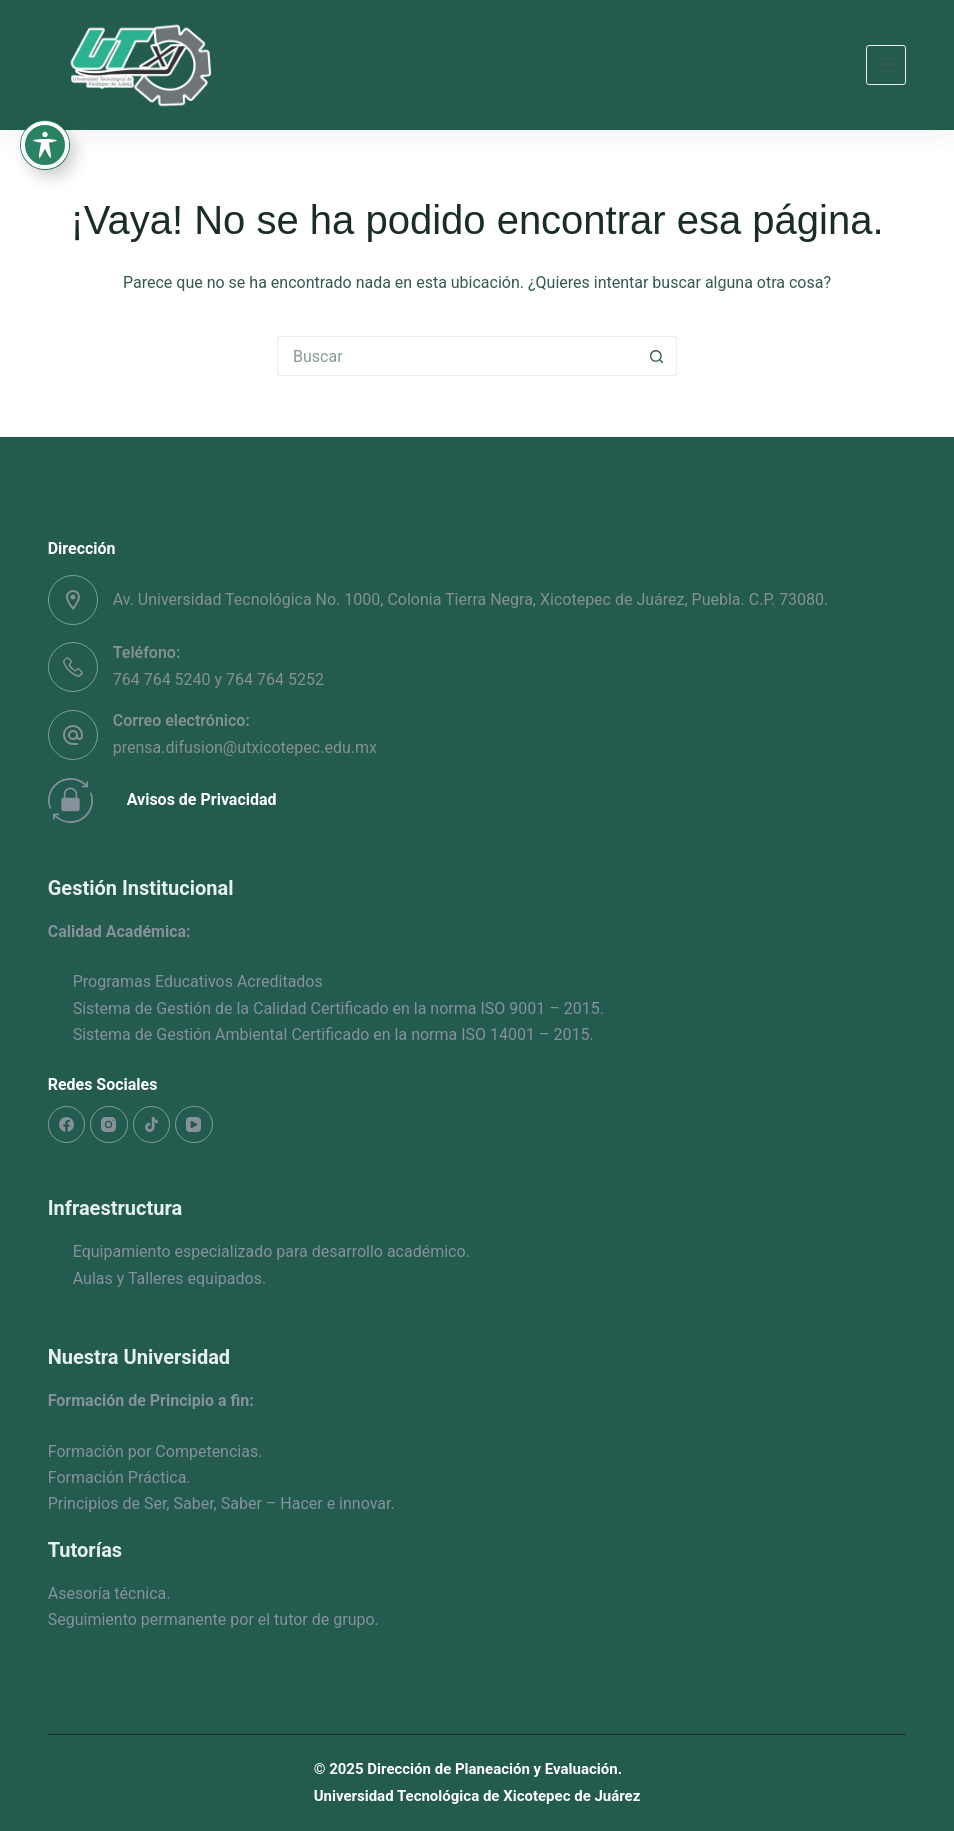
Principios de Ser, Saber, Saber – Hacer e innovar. (221, 1503)
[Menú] (886, 65)
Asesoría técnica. (109, 1593)
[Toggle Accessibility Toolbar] (45, 96)
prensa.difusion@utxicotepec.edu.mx (245, 747)
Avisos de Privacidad (202, 799)
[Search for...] (457, 356)
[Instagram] (109, 1125)
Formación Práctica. (119, 1477)
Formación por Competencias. (155, 1451)
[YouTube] (194, 1125)
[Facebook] (67, 1125)
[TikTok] (152, 1125)
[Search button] (657, 356)
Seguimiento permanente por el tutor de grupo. (213, 1619)
